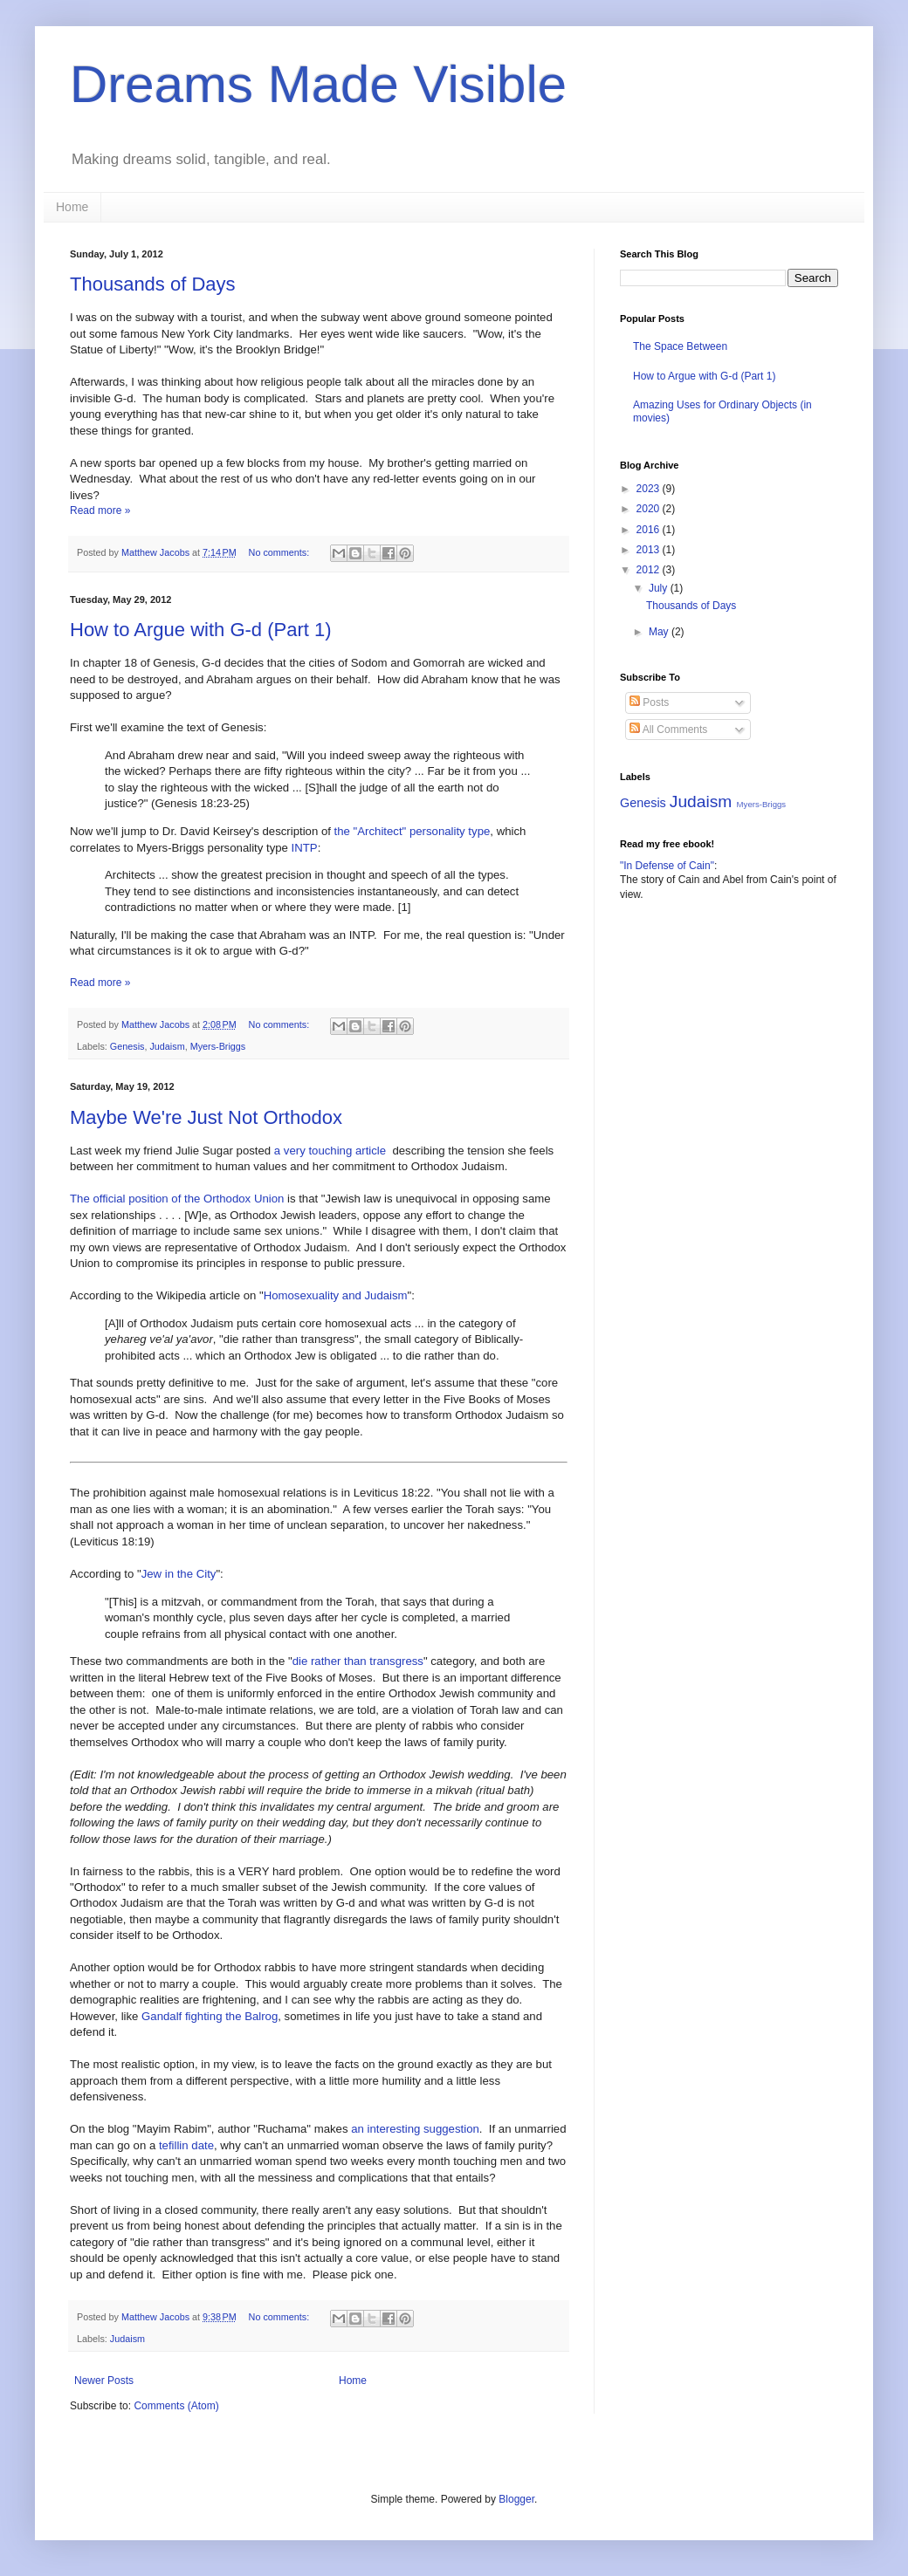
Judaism (166, 1046)
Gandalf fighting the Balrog (209, 2016)
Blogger (516, 2499)
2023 (649, 489)
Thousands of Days (153, 284)
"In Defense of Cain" (667, 866)
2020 (649, 509)
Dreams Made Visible (318, 84)
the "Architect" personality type (412, 831)
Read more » (100, 510)
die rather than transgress (357, 1661)
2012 (649, 570)
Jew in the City (179, 1573)
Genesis (127, 1046)
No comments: (281, 552)
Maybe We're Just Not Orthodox (206, 1117)
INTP (305, 847)
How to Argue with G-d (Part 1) (201, 630)
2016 (649, 530)
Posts (649, 702)
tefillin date (186, 2145)
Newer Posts (104, 2380)
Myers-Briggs (218, 1046)
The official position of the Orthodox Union (177, 1198)
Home (72, 207)
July (660, 588)
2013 (649, 550)
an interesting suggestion (415, 2128)
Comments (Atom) (176, 2406)
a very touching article (330, 1150)
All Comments (668, 729)
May (660, 632)
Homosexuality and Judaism (336, 1295)
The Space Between (680, 346)
